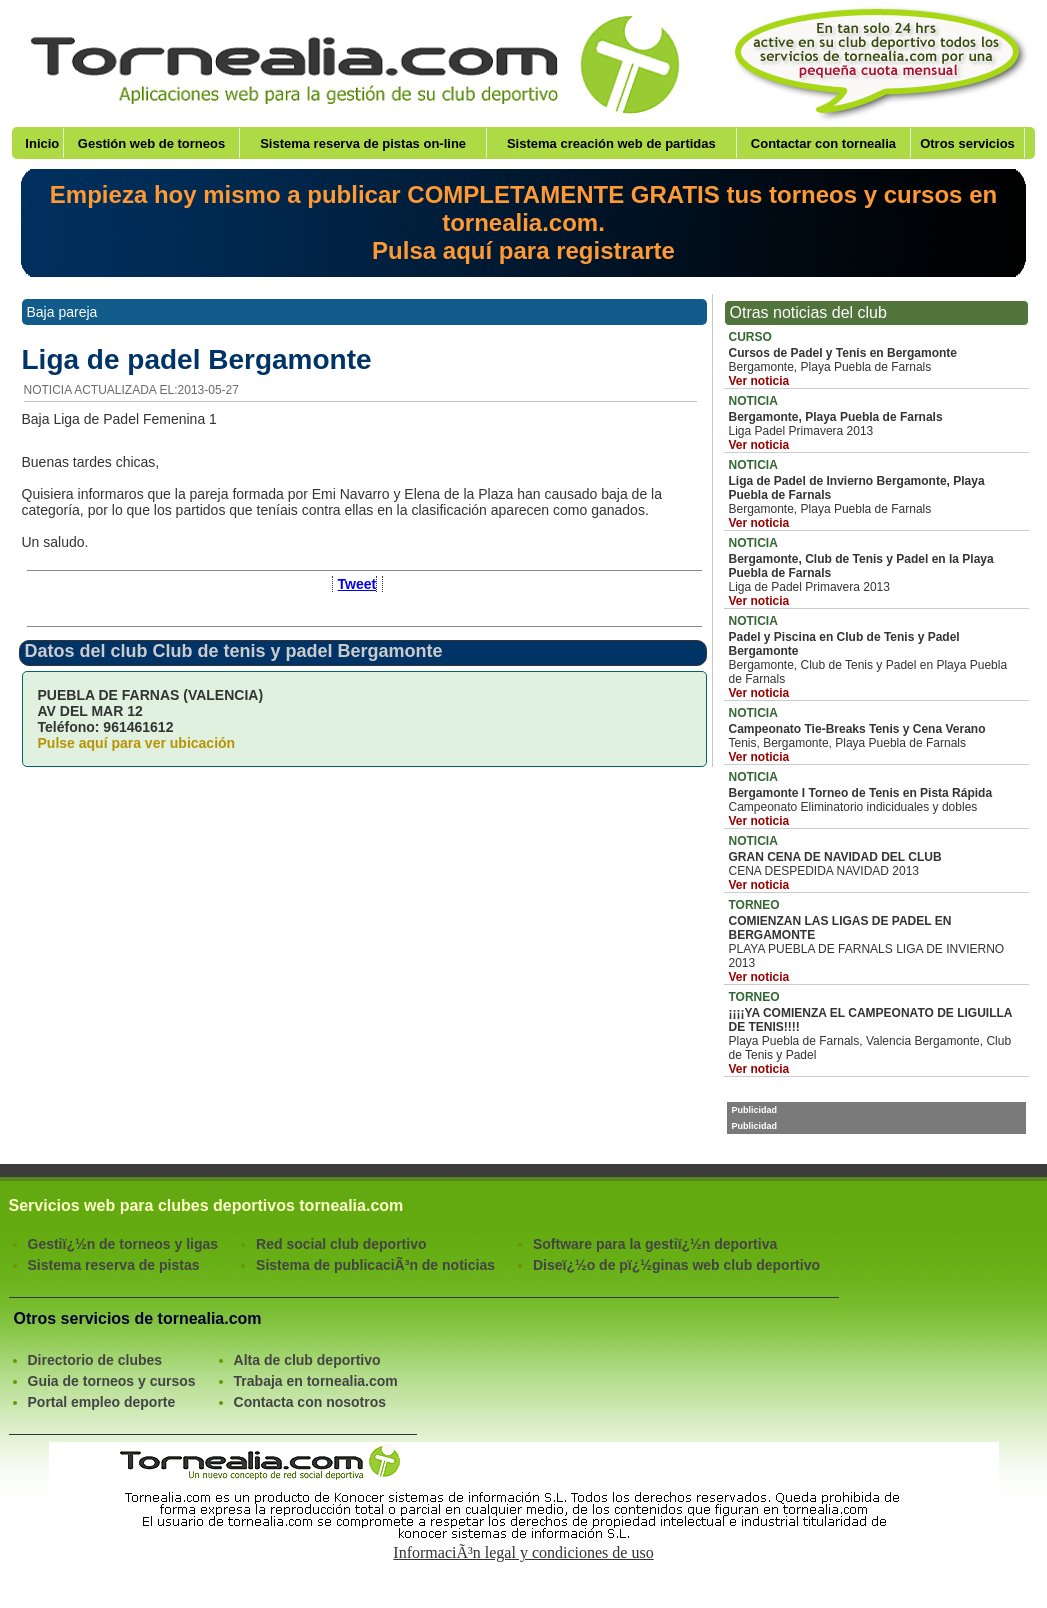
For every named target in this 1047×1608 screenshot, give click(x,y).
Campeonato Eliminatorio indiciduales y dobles (876, 799)
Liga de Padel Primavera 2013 (876, 572)
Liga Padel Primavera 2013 (876, 423)
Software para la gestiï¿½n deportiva (655, 1244)
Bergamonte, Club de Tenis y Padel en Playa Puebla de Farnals (876, 657)
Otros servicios (967, 143)
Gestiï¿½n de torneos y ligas (123, 1244)
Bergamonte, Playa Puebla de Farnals (876, 359)
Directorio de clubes (95, 1360)
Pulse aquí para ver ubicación (137, 743)
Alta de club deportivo (307, 1360)
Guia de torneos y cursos (112, 1381)
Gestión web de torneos (151, 143)
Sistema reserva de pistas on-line (363, 143)
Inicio (42, 143)
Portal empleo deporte (102, 1402)
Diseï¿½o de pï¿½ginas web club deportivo (676, 1265)
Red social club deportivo (341, 1244)
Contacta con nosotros (310, 1402)
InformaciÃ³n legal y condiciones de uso (523, 1552)
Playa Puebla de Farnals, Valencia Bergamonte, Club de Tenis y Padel (876, 1033)
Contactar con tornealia (823, 143)
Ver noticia (759, 381)
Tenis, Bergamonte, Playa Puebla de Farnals (876, 735)
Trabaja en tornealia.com (316, 1381)
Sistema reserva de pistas (114, 1265)
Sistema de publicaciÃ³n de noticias (375, 1265)
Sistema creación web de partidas (611, 143)
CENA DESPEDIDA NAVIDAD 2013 (876, 863)
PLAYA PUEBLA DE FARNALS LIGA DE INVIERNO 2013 (876, 941)
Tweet (357, 584)
